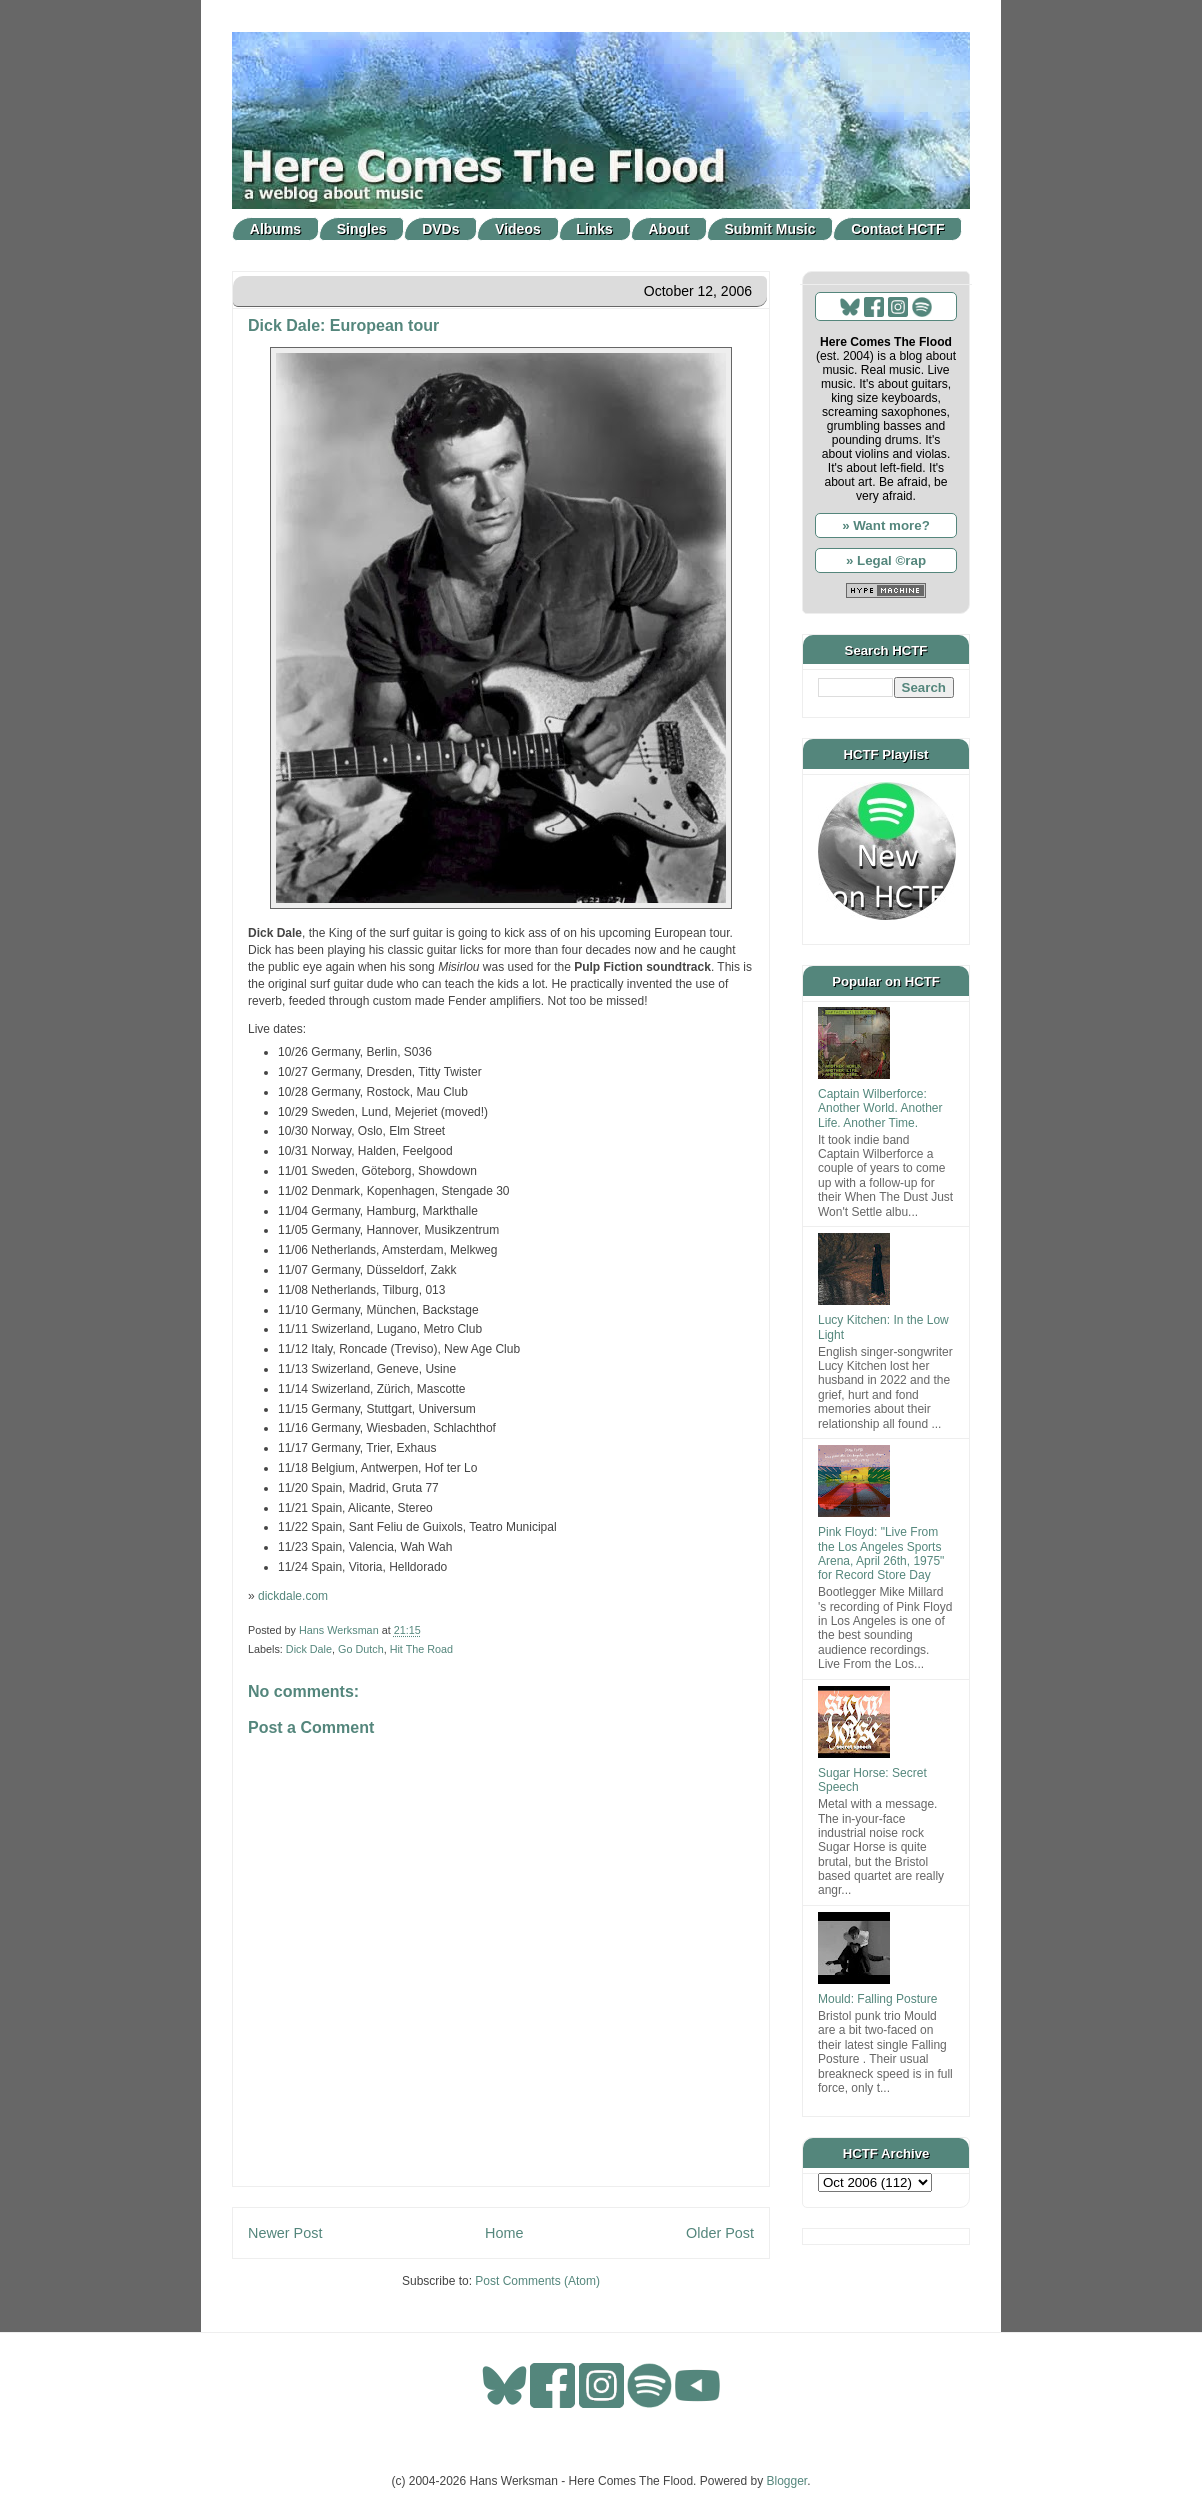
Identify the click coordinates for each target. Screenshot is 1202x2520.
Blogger (787, 2481)
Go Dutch (361, 1649)
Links (594, 229)
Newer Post (285, 2233)
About (669, 229)
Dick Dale (309, 1649)
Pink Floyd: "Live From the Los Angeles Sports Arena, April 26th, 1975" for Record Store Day (881, 1553)
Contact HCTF (897, 229)
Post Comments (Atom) (537, 2281)
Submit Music (770, 229)
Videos (518, 229)
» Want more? (886, 525)
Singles (362, 229)
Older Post (720, 2233)
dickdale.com (293, 1596)
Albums (275, 229)
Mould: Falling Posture (877, 1999)
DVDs (440, 229)
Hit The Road (421, 1649)
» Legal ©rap (886, 560)
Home (504, 2233)
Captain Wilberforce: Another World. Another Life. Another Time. (880, 1108)
